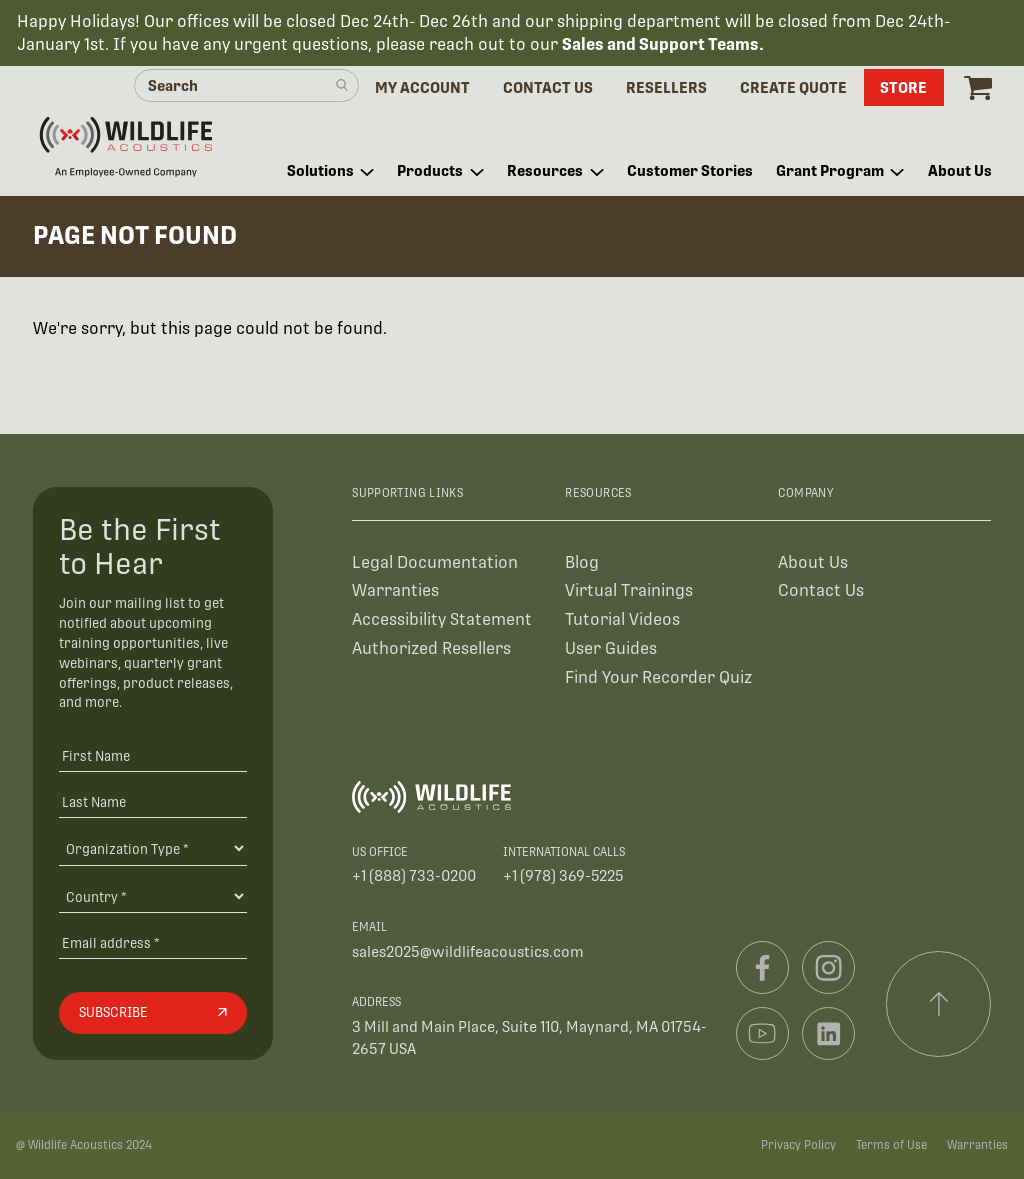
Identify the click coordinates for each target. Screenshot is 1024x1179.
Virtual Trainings (629, 590)
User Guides (611, 648)
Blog (582, 562)
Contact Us (821, 590)
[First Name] (153, 756)
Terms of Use (891, 1145)
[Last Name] (153, 801)
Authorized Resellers (431, 648)
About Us (813, 562)
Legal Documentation (435, 562)
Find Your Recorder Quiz (658, 677)
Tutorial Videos (622, 619)
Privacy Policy (798, 1145)
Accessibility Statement (442, 619)
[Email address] (153, 943)
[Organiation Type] (153, 848)
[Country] (153, 896)
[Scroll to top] (939, 1004)
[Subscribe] (153, 1013)
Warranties (395, 590)
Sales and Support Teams (660, 44)
